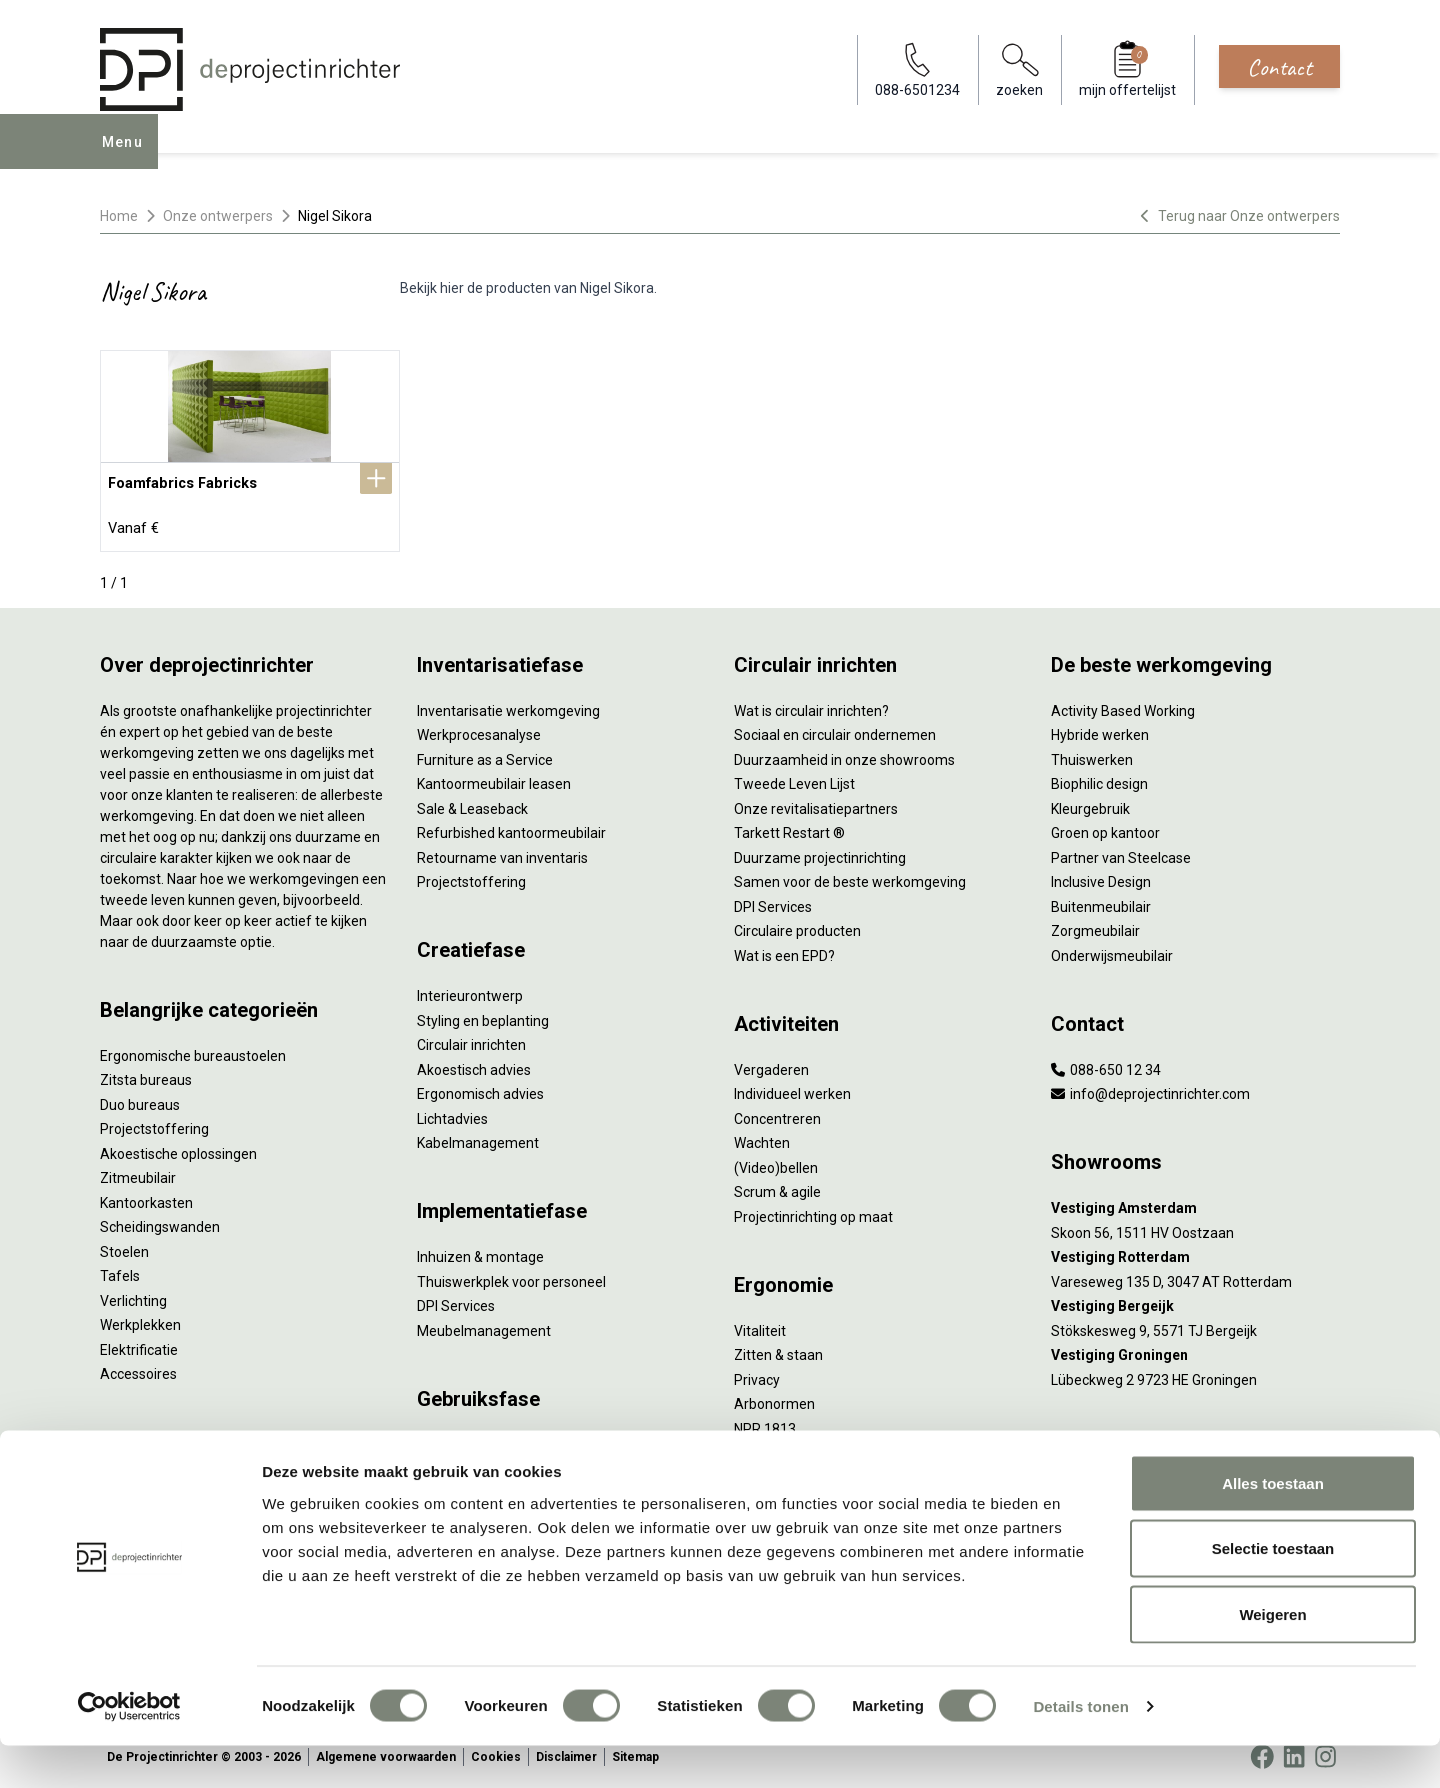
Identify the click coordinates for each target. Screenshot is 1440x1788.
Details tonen (1080, 1748)
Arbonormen (774, 1399)
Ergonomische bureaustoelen (193, 1050)
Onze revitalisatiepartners (816, 803)
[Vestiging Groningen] (1195, 1350)
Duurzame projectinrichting (820, 852)
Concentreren (777, 1113)
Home (119, 216)
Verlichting (133, 1295)
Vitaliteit (760, 1325)
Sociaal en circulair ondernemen (835, 730)
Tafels (120, 1271)
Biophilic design (1099, 779)
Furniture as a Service (485, 754)
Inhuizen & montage (480, 1252)
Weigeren (1272, 1656)
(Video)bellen (776, 1162)
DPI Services (456, 1301)
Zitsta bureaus (146, 1075)
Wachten (762, 1138)
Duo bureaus (140, 1099)
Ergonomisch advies (480, 1089)
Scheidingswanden (160, 1222)
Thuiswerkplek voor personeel (511, 1276)
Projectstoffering (154, 1124)
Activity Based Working (1123, 705)
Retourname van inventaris (502, 852)
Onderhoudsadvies (476, 1464)
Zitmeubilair (138, 1173)
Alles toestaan (1273, 1525)
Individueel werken (792, 1089)
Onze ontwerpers (218, 216)
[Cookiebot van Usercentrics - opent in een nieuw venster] (129, 1749)
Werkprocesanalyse (479, 730)
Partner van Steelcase (1121, 852)
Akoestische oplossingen (178, 1148)
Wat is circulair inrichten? (811, 705)
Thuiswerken (1092, 754)
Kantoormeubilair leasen (494, 779)
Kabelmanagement (478, 1138)
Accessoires (138, 1369)
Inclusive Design (1101, 877)
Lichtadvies (452, 1113)
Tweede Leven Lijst (794, 779)
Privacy (757, 1374)
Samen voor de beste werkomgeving (850, 877)
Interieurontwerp (470, 991)
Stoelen (124, 1246)
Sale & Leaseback (472, 803)
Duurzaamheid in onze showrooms (844, 754)
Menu (129, 156)
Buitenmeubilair (1101, 901)
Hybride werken (1100, 730)
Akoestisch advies (474, 1064)
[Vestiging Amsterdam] (1195, 1203)
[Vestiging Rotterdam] (1195, 1252)
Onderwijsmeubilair (1112, 950)
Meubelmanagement (484, 1325)
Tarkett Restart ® (789, 828)
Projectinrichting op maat (813, 1211)
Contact (1279, 67)
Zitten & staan (778, 1350)
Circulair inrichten (471, 1040)
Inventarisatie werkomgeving (508, 705)
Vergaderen (771, 1064)
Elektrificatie (139, 1344)
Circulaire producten (797, 926)
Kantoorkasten (146, 1197)
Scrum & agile (777, 1187)
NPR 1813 (765, 1423)
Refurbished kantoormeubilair (511, 828)
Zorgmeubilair (1095, 926)
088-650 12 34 (1106, 1064)
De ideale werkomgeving (811, 1472)
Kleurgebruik (1090, 803)
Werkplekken (140, 1320)
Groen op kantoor (1105, 828)
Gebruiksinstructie (474, 1439)
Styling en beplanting (483, 1015)
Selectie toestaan (1273, 1591)
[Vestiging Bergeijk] (1195, 1301)
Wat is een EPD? (784, 950)
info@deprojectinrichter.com (1150, 1089)
